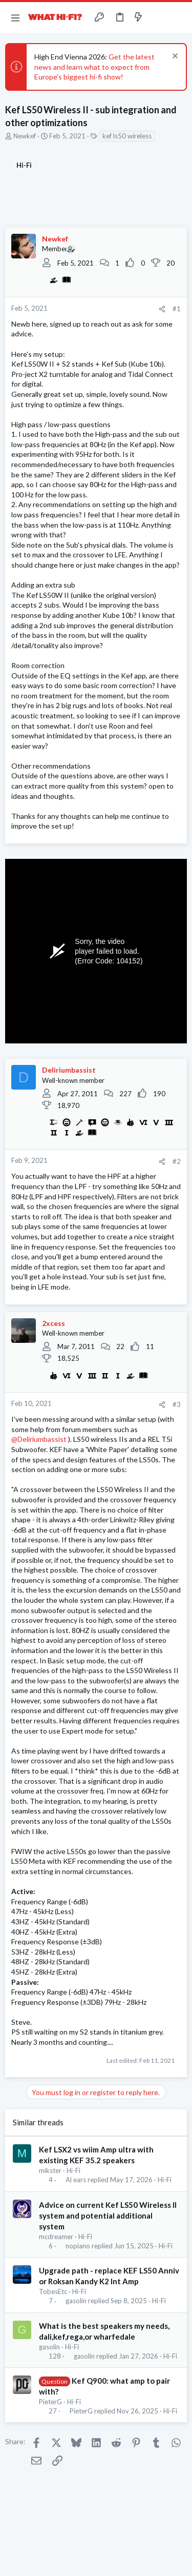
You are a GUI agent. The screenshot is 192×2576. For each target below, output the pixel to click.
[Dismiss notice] (173, 57)
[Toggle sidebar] (158, 17)
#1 (177, 309)
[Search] (178, 17)
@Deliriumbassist (39, 1439)
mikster (50, 2170)
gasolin (76, 2301)
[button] (15, 17)
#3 (177, 1404)
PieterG (50, 2402)
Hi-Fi (73, 2170)
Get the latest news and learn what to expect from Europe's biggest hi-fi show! (94, 66)
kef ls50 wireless (127, 136)
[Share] (162, 309)
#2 (177, 1161)
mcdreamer (56, 2236)
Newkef (24, 136)
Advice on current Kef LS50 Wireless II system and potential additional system (108, 2215)
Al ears (76, 2180)
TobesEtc (53, 2291)
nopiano (78, 2246)
